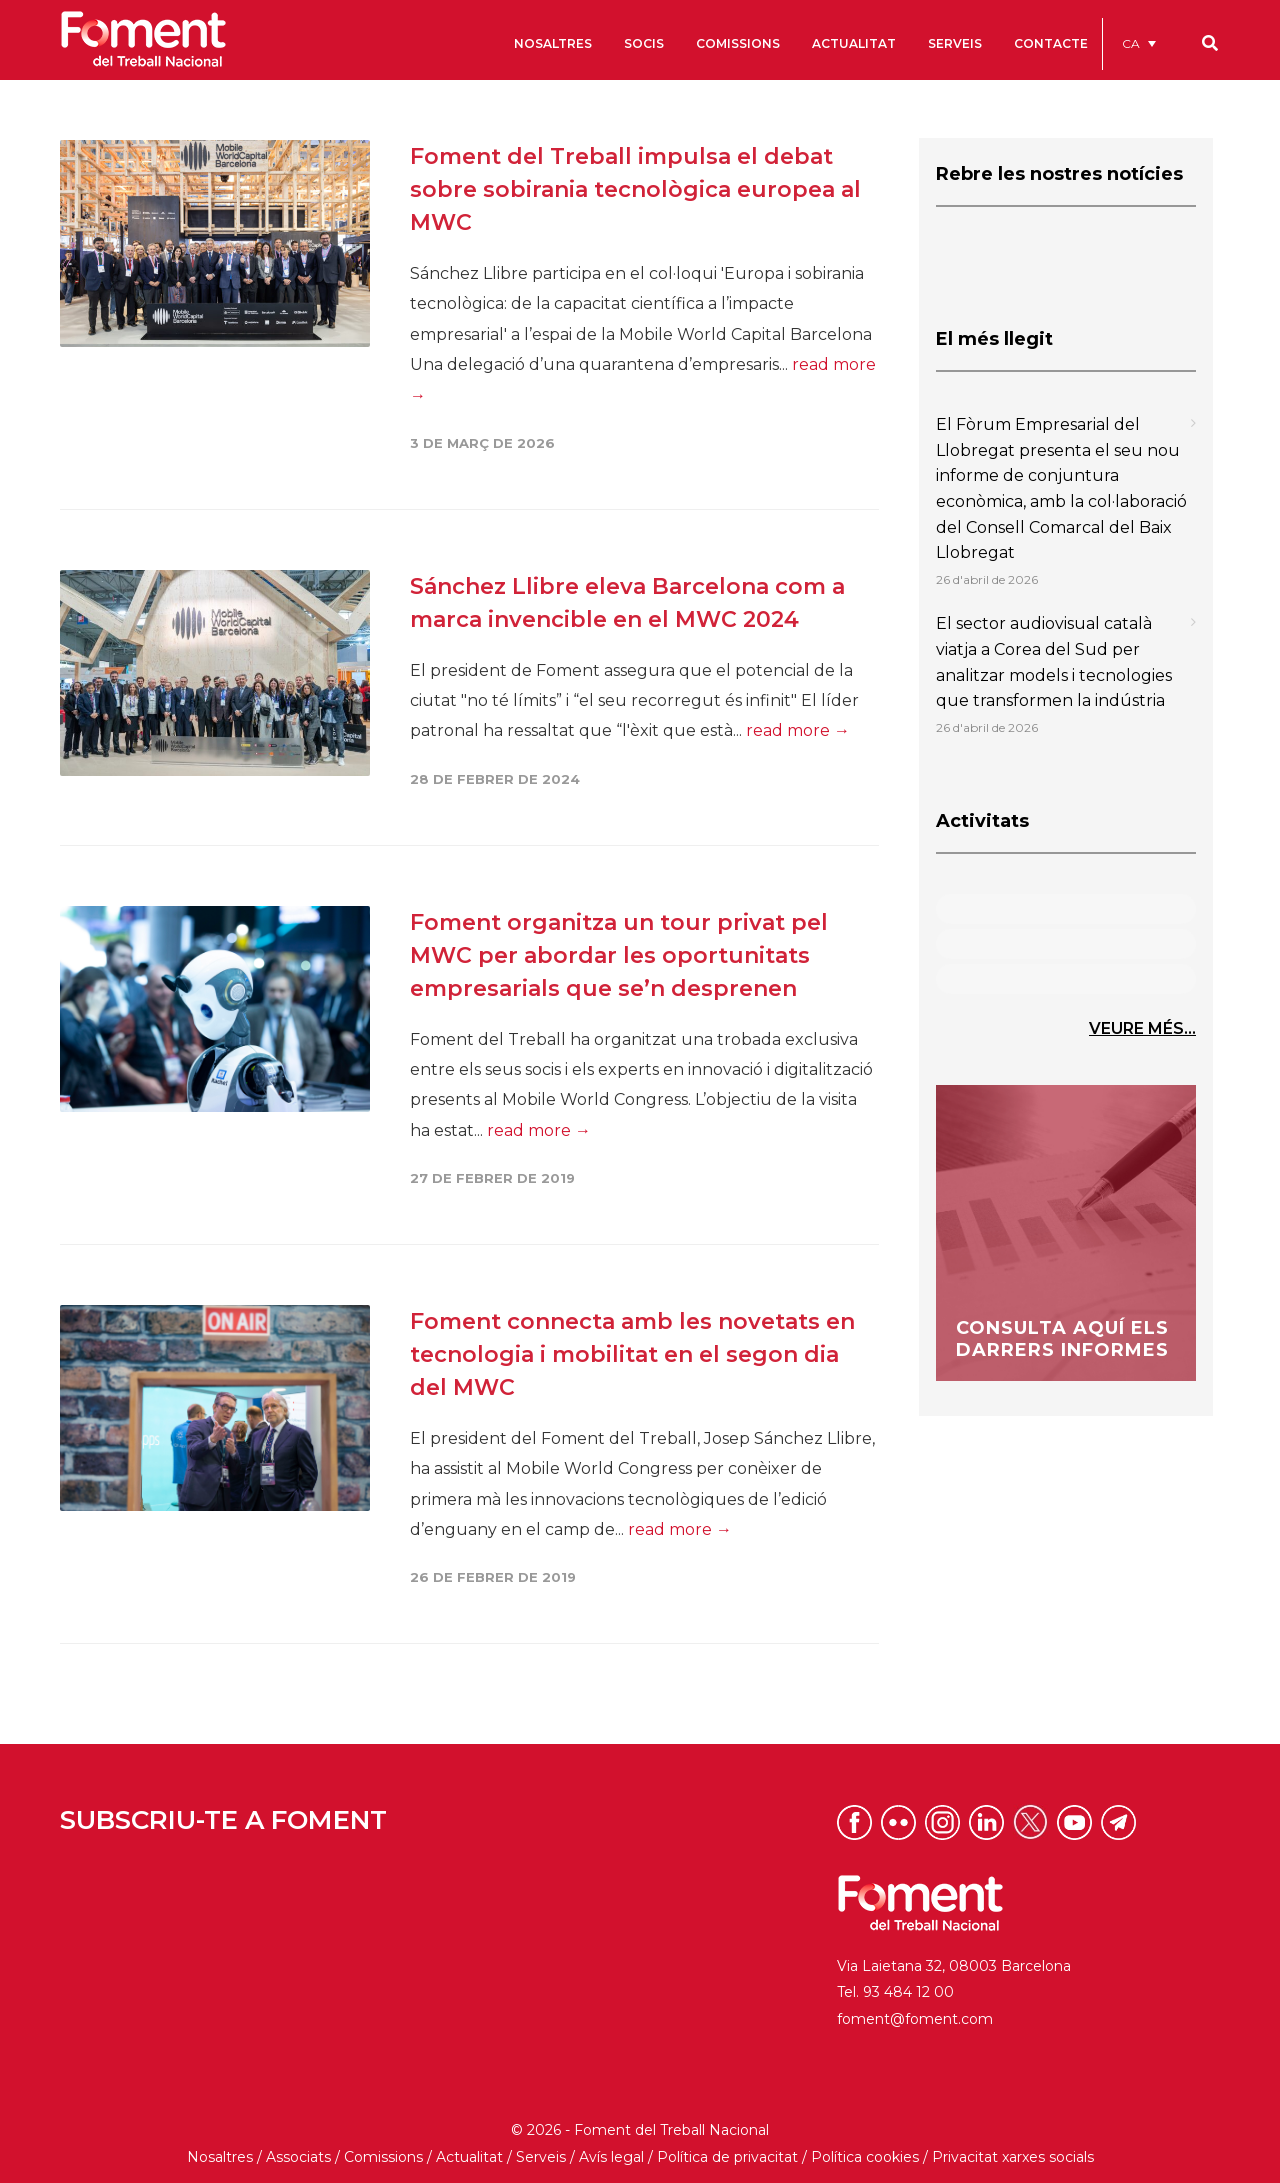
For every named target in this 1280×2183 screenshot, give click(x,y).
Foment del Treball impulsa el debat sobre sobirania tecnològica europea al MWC (635, 189)
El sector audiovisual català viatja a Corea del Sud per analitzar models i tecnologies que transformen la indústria (1054, 662)
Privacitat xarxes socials (1013, 2157)
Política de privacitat (727, 2157)
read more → (798, 730)
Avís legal (611, 2157)
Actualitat (469, 2157)
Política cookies (865, 2157)
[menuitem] (1139, 43)
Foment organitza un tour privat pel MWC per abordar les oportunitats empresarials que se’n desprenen (619, 955)
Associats (298, 2157)
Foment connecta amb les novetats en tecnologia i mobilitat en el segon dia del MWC (632, 1354)
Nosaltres (220, 2157)
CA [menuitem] (1131, 43)
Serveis (541, 2157)
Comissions (383, 2157)
